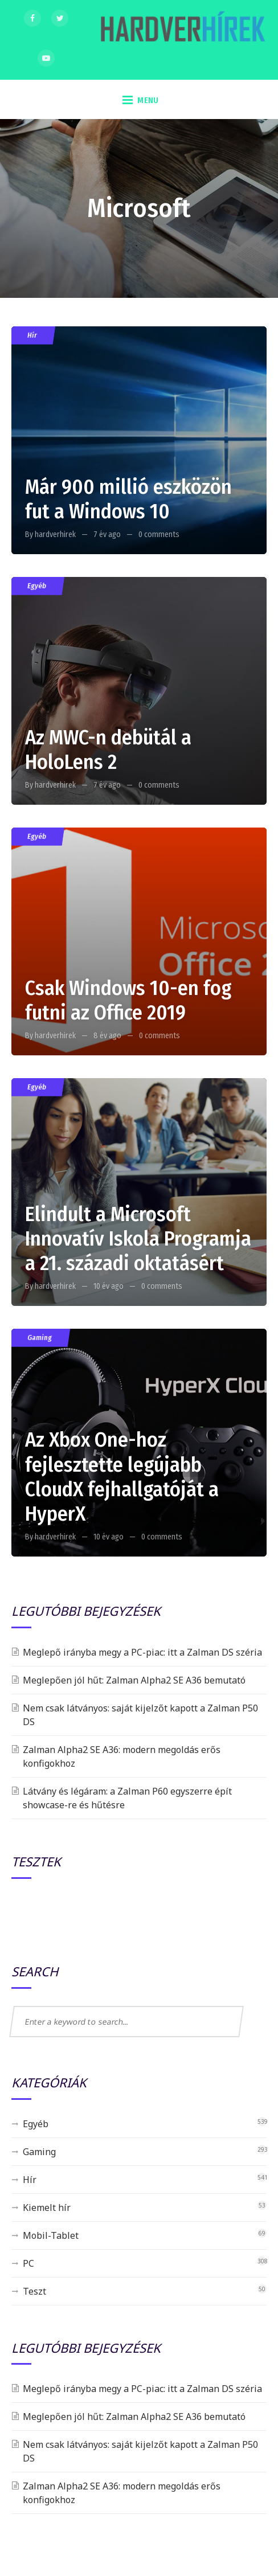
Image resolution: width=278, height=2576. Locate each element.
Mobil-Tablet (51, 2235)
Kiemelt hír (47, 2207)
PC (28, 2263)
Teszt (34, 2291)
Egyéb (36, 585)
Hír (31, 335)
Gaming (39, 1337)
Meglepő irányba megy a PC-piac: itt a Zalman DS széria (142, 1652)
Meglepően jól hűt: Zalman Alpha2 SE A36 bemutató (134, 1680)
